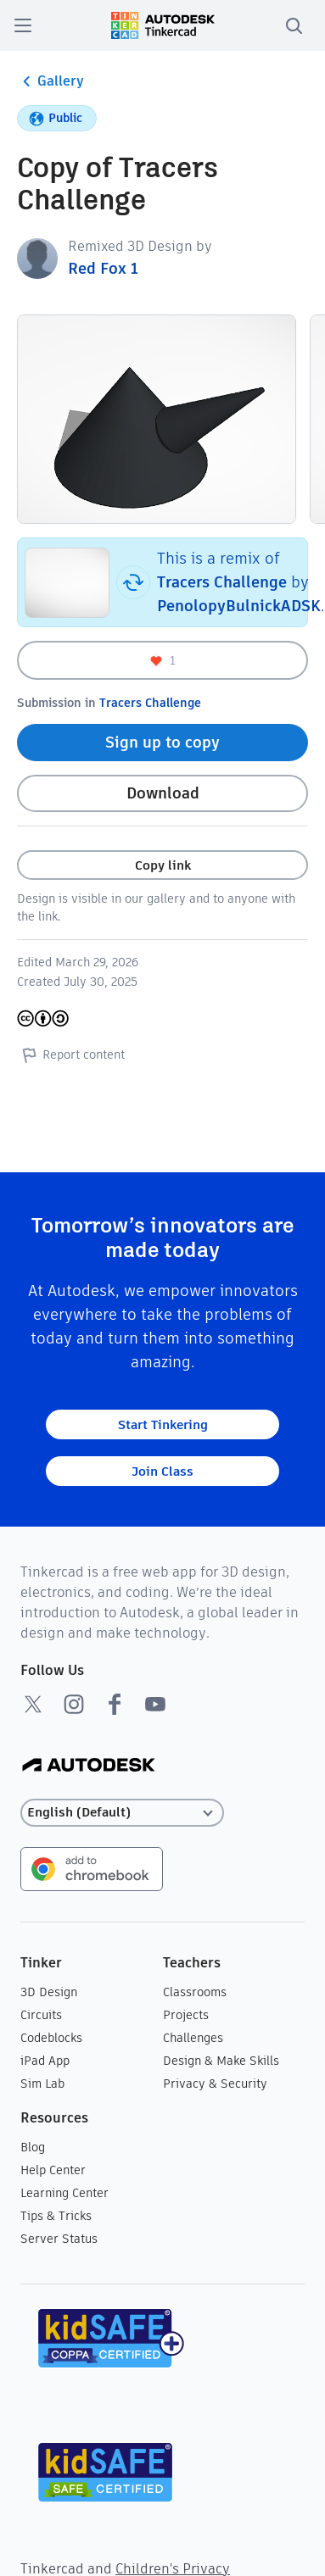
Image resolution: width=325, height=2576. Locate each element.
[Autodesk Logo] (88, 1766)
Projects (186, 2014)
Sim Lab (42, 2083)
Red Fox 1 (103, 268)
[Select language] (122, 1812)
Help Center (53, 2170)
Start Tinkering (163, 1424)
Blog (32, 2147)
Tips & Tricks (56, 2215)
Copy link (163, 865)
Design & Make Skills (221, 2060)
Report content (71, 1054)
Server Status (59, 2238)
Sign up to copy (162, 742)
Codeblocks (51, 2037)
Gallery (50, 81)
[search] (293, 25)
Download (162, 793)
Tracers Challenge (222, 582)
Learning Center (64, 2192)
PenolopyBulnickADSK (239, 605)
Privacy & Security (215, 2083)
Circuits (41, 2014)
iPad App (45, 2060)
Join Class (162, 1471)
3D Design (48, 1991)
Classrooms (195, 1991)
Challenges (193, 2037)
